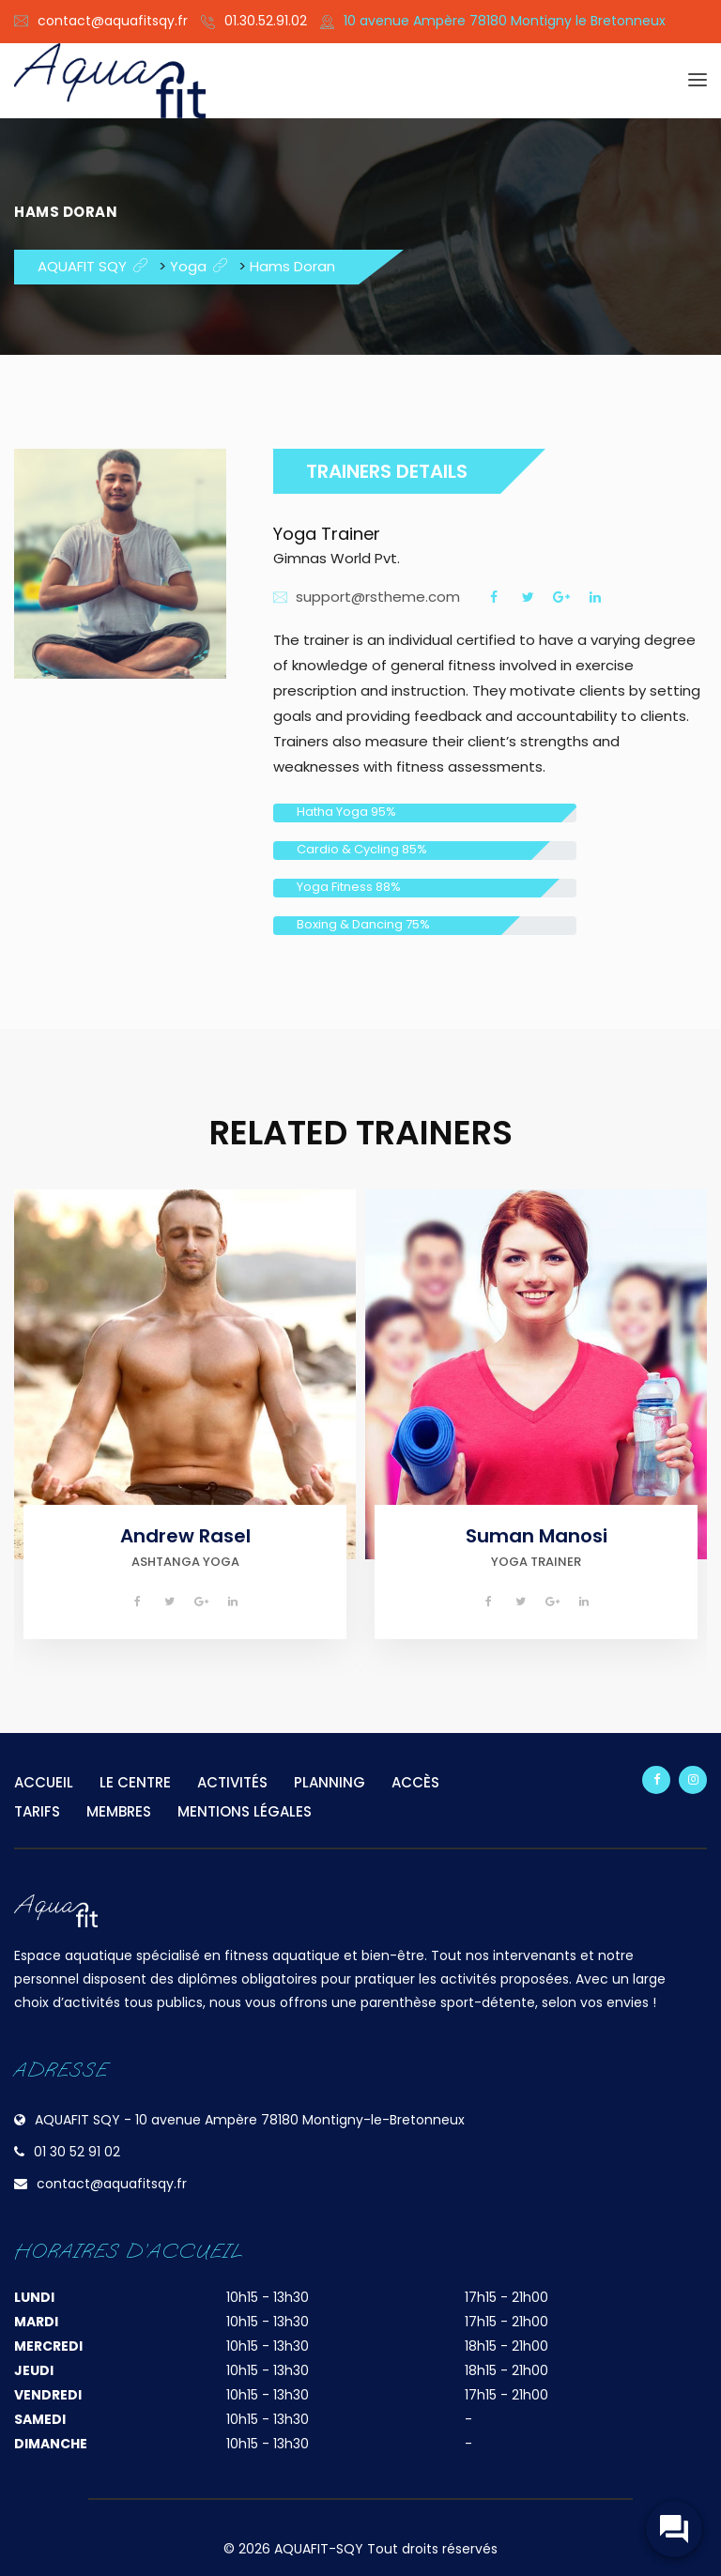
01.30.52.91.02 (265, 20)
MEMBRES (118, 1811)
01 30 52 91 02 (77, 2151)
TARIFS (37, 1811)
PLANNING (329, 1782)
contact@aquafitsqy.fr (113, 20)
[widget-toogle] (674, 2529)
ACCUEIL (43, 1782)
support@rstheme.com (378, 596)
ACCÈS (415, 1782)
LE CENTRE (135, 1782)
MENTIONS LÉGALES (244, 1811)
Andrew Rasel (185, 1536)
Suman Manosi (536, 1536)
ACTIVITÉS (232, 1782)
